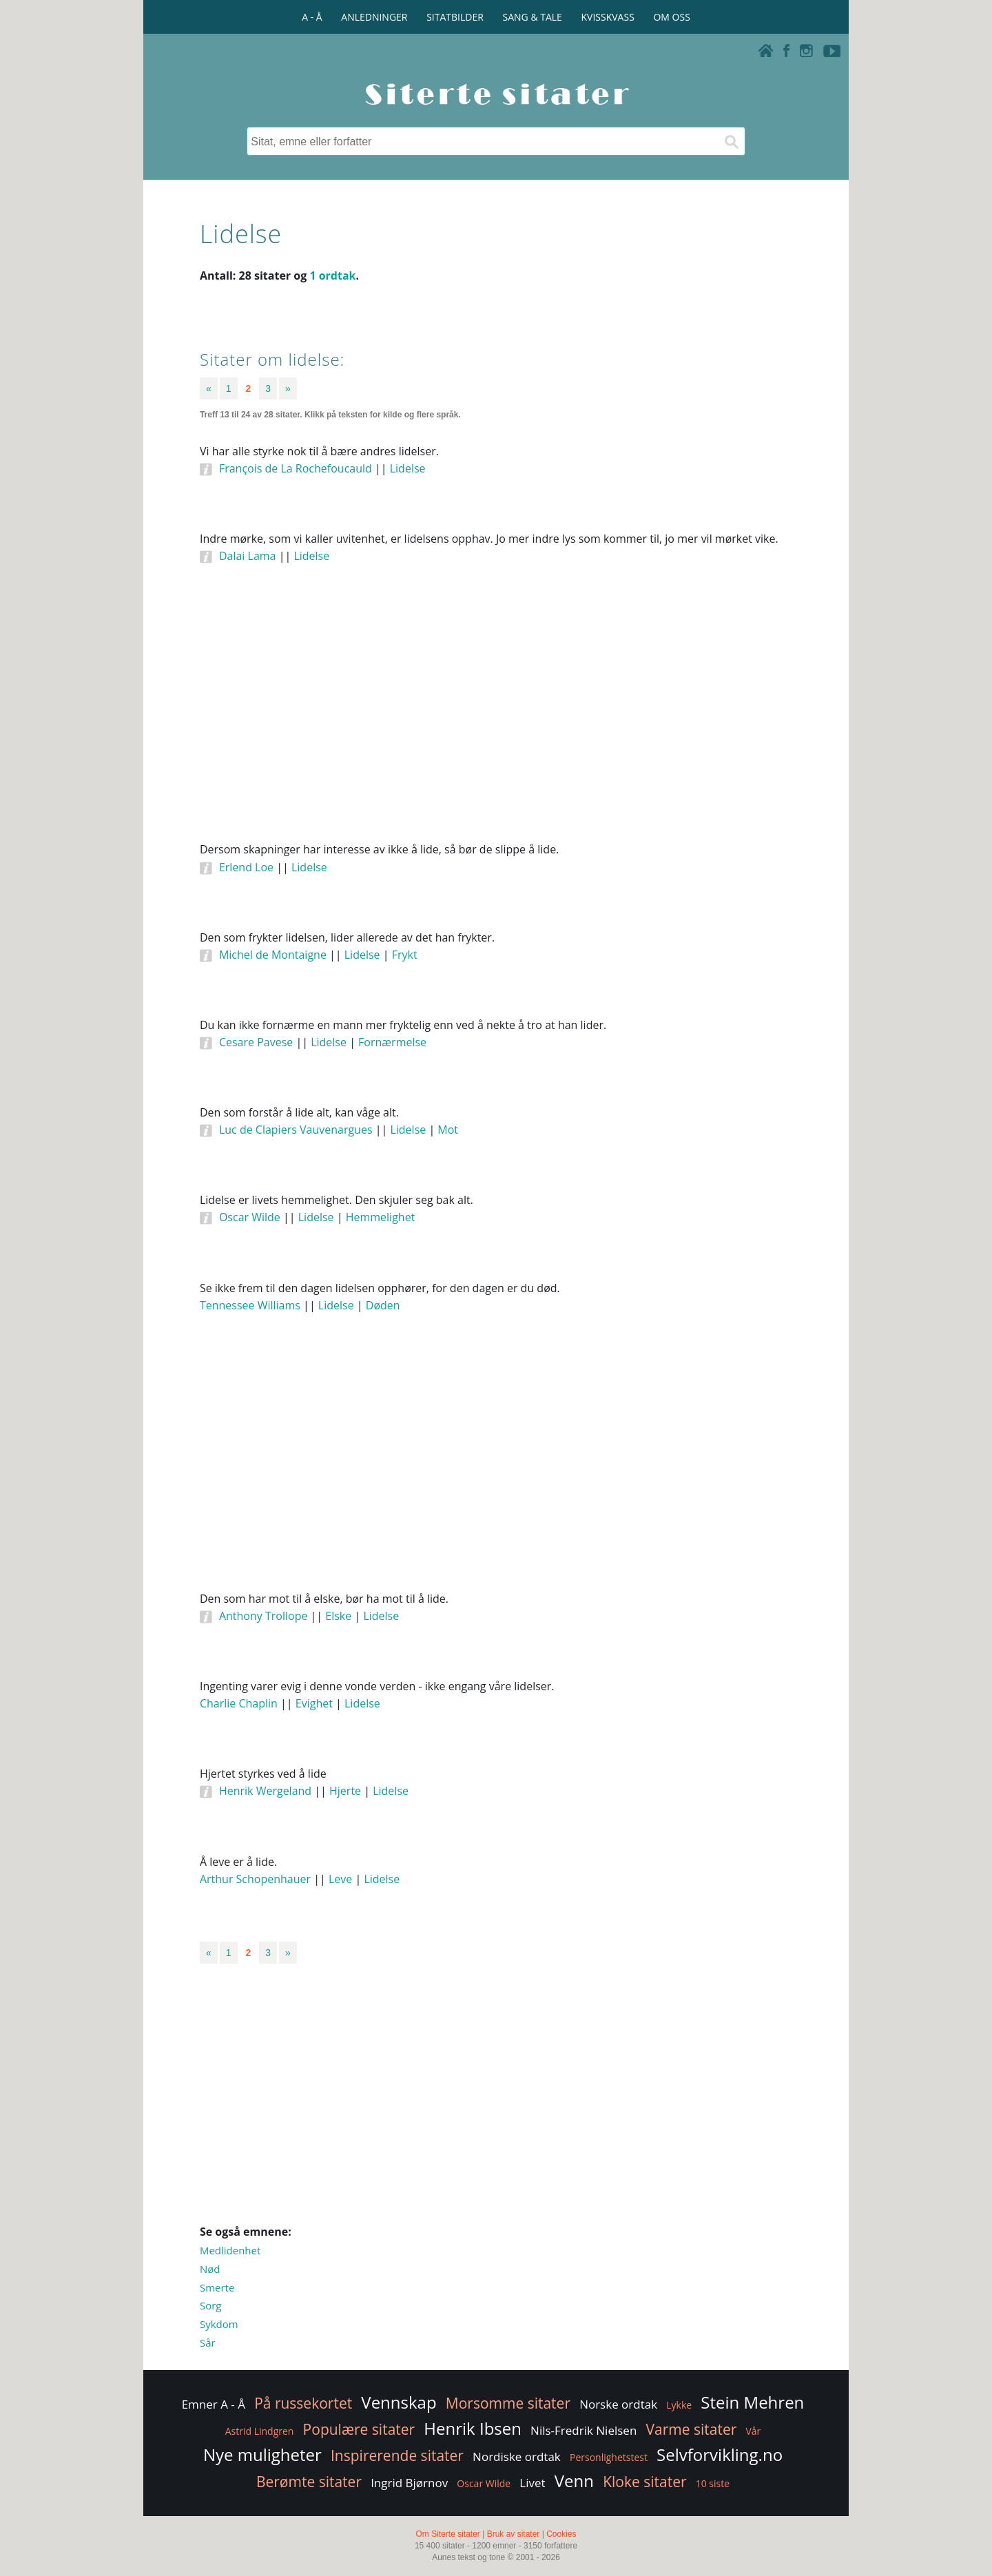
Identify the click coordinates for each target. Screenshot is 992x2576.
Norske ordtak (618, 2404)
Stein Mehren (752, 2402)
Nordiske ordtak (517, 2456)
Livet (532, 2483)
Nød (210, 2269)
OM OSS (671, 16)
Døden (383, 1305)
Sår (208, 2342)
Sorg (211, 2305)
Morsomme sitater (508, 2403)
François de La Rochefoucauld (295, 468)
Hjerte (345, 1790)
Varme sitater (690, 2429)
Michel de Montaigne (273, 954)
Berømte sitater (309, 2481)
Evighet (314, 1703)
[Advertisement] (496, 721)
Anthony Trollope (263, 1615)
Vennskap (398, 2402)
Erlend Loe (246, 867)
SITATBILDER (455, 16)
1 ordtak (332, 275)
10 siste (713, 2483)
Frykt (404, 954)
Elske (338, 1615)
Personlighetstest (609, 2457)
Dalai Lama (247, 555)
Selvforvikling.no (720, 2454)
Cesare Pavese (256, 1042)
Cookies (561, 2534)
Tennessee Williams (250, 1305)
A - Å (312, 16)
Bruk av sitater (513, 2534)
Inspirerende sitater (397, 2455)
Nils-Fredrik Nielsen (583, 2430)
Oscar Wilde (249, 1217)
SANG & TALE (532, 16)
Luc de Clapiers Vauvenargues (296, 1129)
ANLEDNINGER (374, 16)
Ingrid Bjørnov (409, 2483)
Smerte (217, 2287)
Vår (753, 2431)
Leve (340, 1879)
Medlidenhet (230, 2250)
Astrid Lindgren (259, 2431)
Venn (574, 2480)
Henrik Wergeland (265, 1790)
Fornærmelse (392, 1042)
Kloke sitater (644, 2481)
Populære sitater (359, 2429)
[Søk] (731, 141)
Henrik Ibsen (472, 2428)
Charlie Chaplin (239, 1703)
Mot (447, 1129)
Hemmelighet (380, 1217)
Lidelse (408, 468)
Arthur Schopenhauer (255, 1879)
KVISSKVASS (607, 16)
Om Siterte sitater (447, 2534)
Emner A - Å (213, 2404)
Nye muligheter (262, 2454)
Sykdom (219, 2324)
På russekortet (303, 2403)
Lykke (679, 2404)
